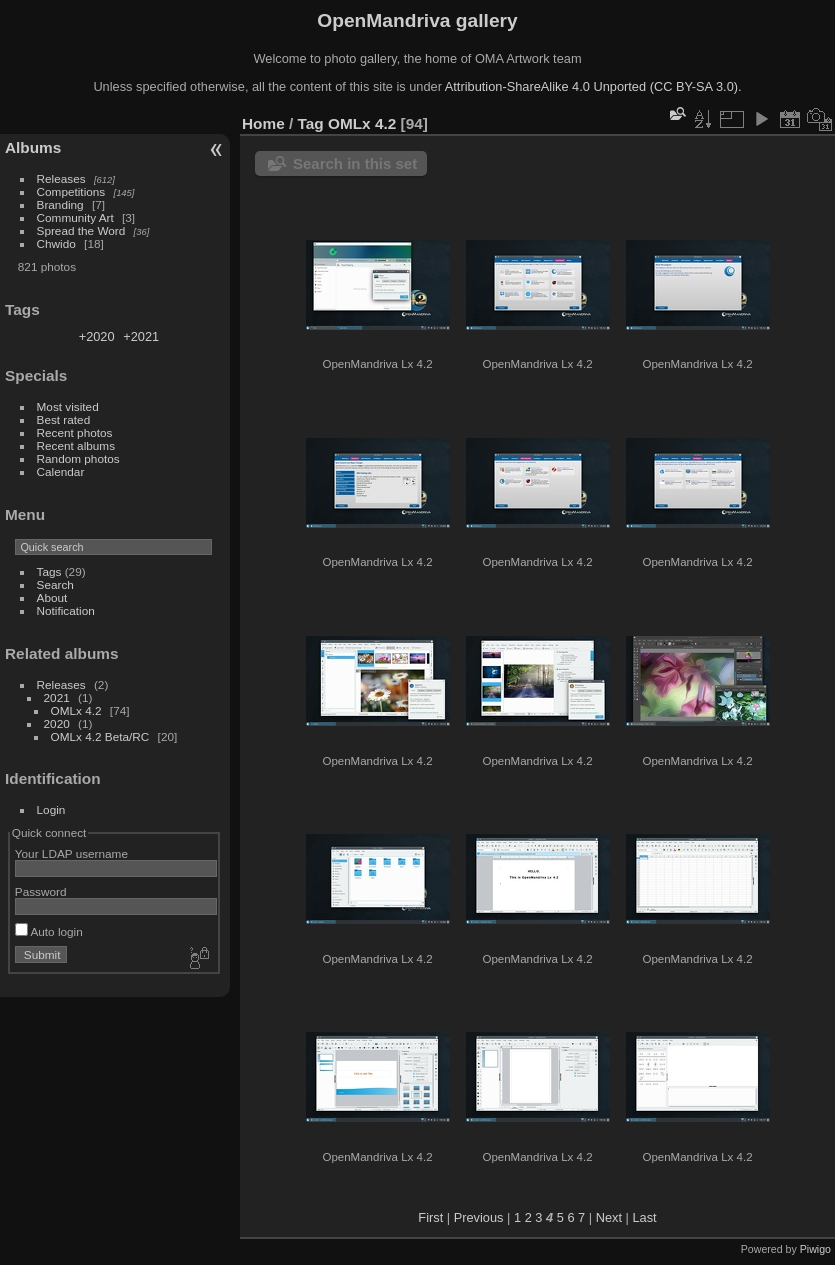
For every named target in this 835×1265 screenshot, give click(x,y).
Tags (49, 571)
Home (263, 123)
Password (41, 891)
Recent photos (75, 432)
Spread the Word (81, 230)
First (430, 1217)
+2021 (141, 336)
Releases (61, 178)
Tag (311, 123)
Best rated (64, 419)
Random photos (78, 458)
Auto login (49, 931)
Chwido (56, 243)
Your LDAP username (71, 853)
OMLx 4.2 (76, 710)
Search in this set (355, 163)
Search (55, 584)
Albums (33, 147)
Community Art (75, 217)
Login (51, 809)
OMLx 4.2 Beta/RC (100, 736)
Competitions (71, 191)
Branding (60, 204)
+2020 (97, 336)
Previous (479, 1217)
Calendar (61, 471)
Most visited (68, 406)
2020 (57, 723)
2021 (57, 697)
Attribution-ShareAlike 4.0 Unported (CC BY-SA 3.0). (593, 86)
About (52, 597)
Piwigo (815, 1249)
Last (644, 1217)
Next (609, 1217)
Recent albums (76, 445)
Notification (66, 610)
